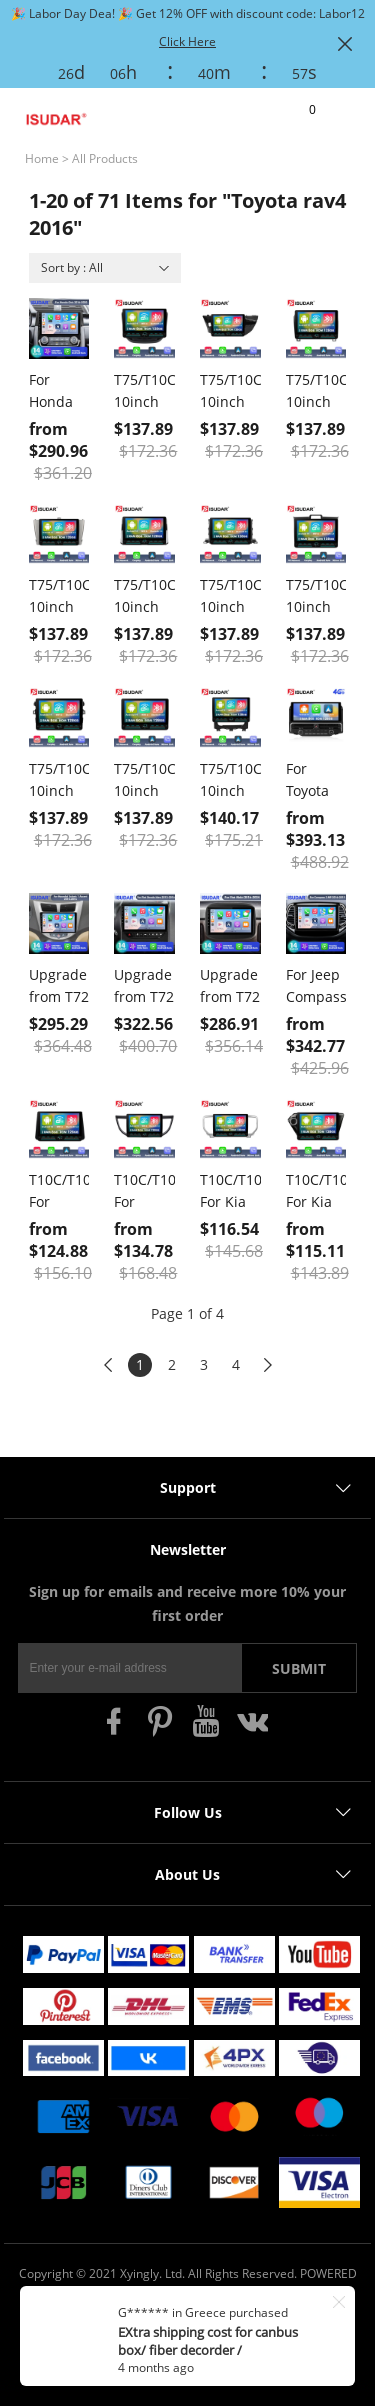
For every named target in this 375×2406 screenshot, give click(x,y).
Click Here (187, 41)
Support (188, 1487)
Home (42, 158)
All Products (105, 158)
